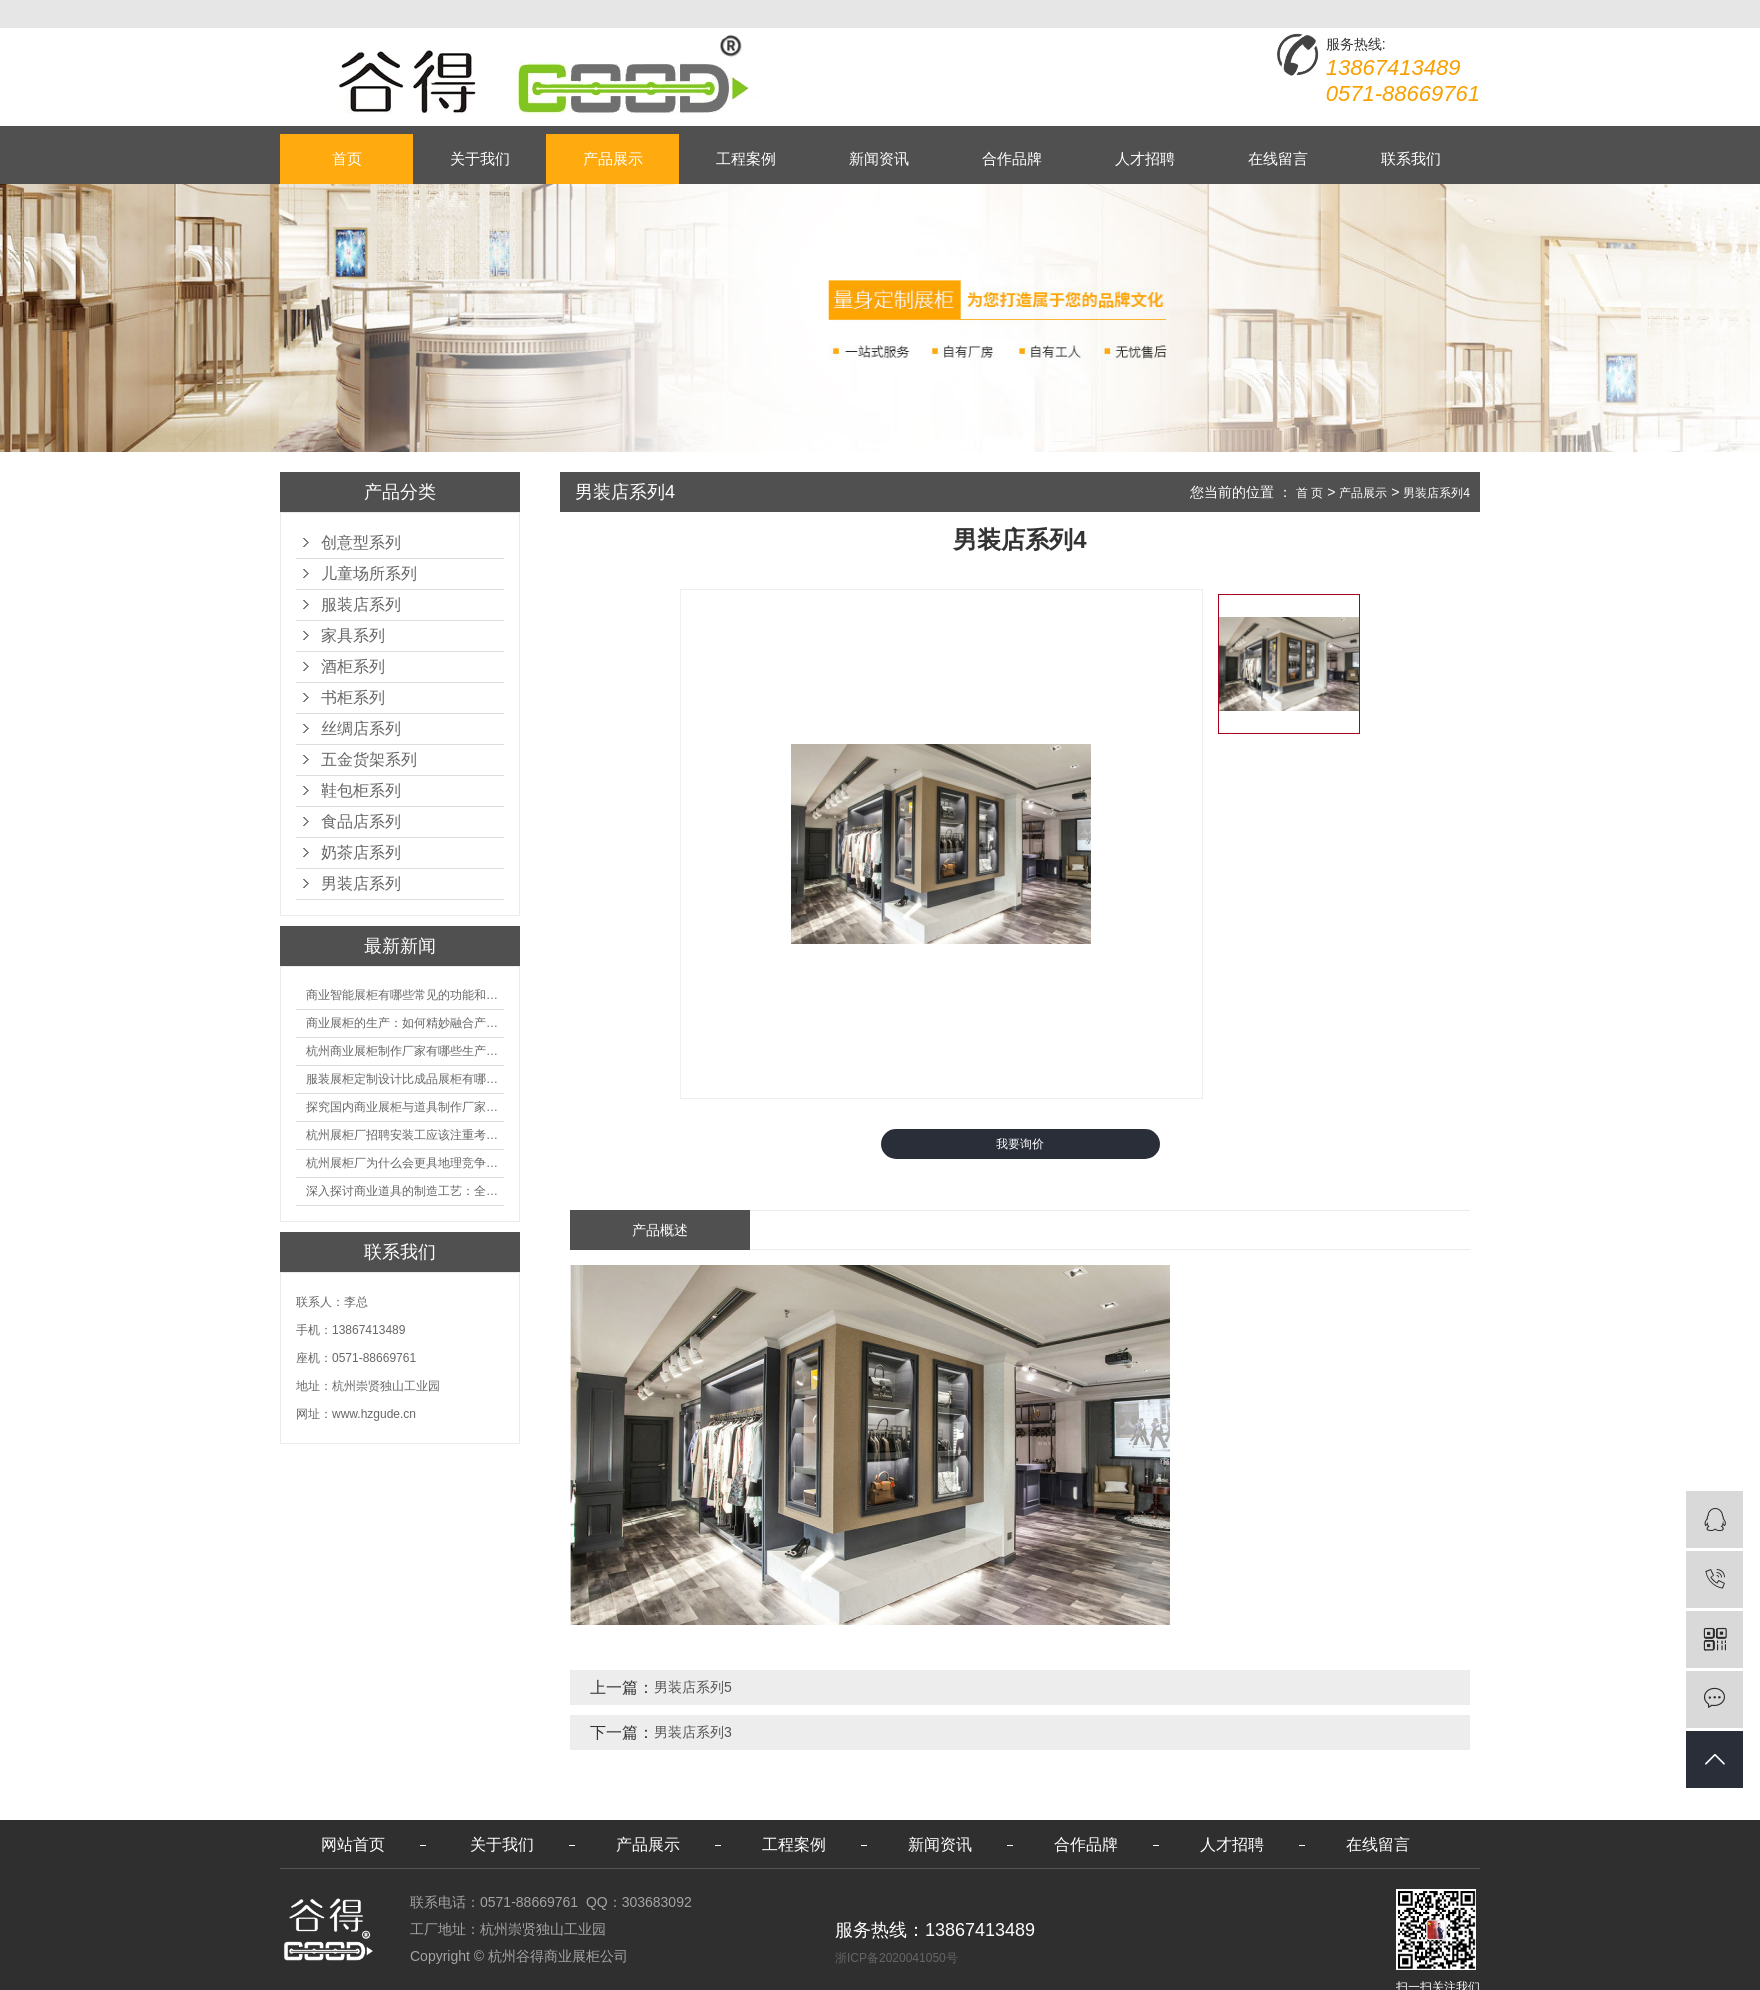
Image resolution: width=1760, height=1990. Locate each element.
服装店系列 (361, 604)
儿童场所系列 (369, 573)
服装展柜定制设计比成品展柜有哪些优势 (405, 1079)
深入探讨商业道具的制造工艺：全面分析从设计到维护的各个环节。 (405, 1191)
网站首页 (353, 1844)
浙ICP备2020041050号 (896, 1958)
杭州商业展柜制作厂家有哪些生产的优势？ (405, 1051)
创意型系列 (361, 542)
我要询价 (1020, 1144)
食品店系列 (361, 821)
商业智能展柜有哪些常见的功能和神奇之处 (405, 995)
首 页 (1309, 493)
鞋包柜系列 (361, 790)
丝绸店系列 (361, 728)
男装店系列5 (693, 1687)
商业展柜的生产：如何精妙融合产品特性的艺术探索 (405, 1023)
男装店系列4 (1436, 493)
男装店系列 (361, 883)
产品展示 (613, 158)
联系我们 (1411, 158)
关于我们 (480, 158)
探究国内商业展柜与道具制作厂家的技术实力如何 (405, 1107)
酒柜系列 (353, 666)
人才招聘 (1145, 158)
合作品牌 (1012, 158)
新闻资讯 (879, 158)
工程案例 (746, 158)
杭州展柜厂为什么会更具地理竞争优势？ (405, 1163)
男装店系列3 (693, 1732)
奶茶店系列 (361, 852)
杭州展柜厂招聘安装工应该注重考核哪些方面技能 (405, 1135)
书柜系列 (353, 697)
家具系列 (353, 635)
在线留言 (1278, 158)
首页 (347, 158)
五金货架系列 (369, 759)
